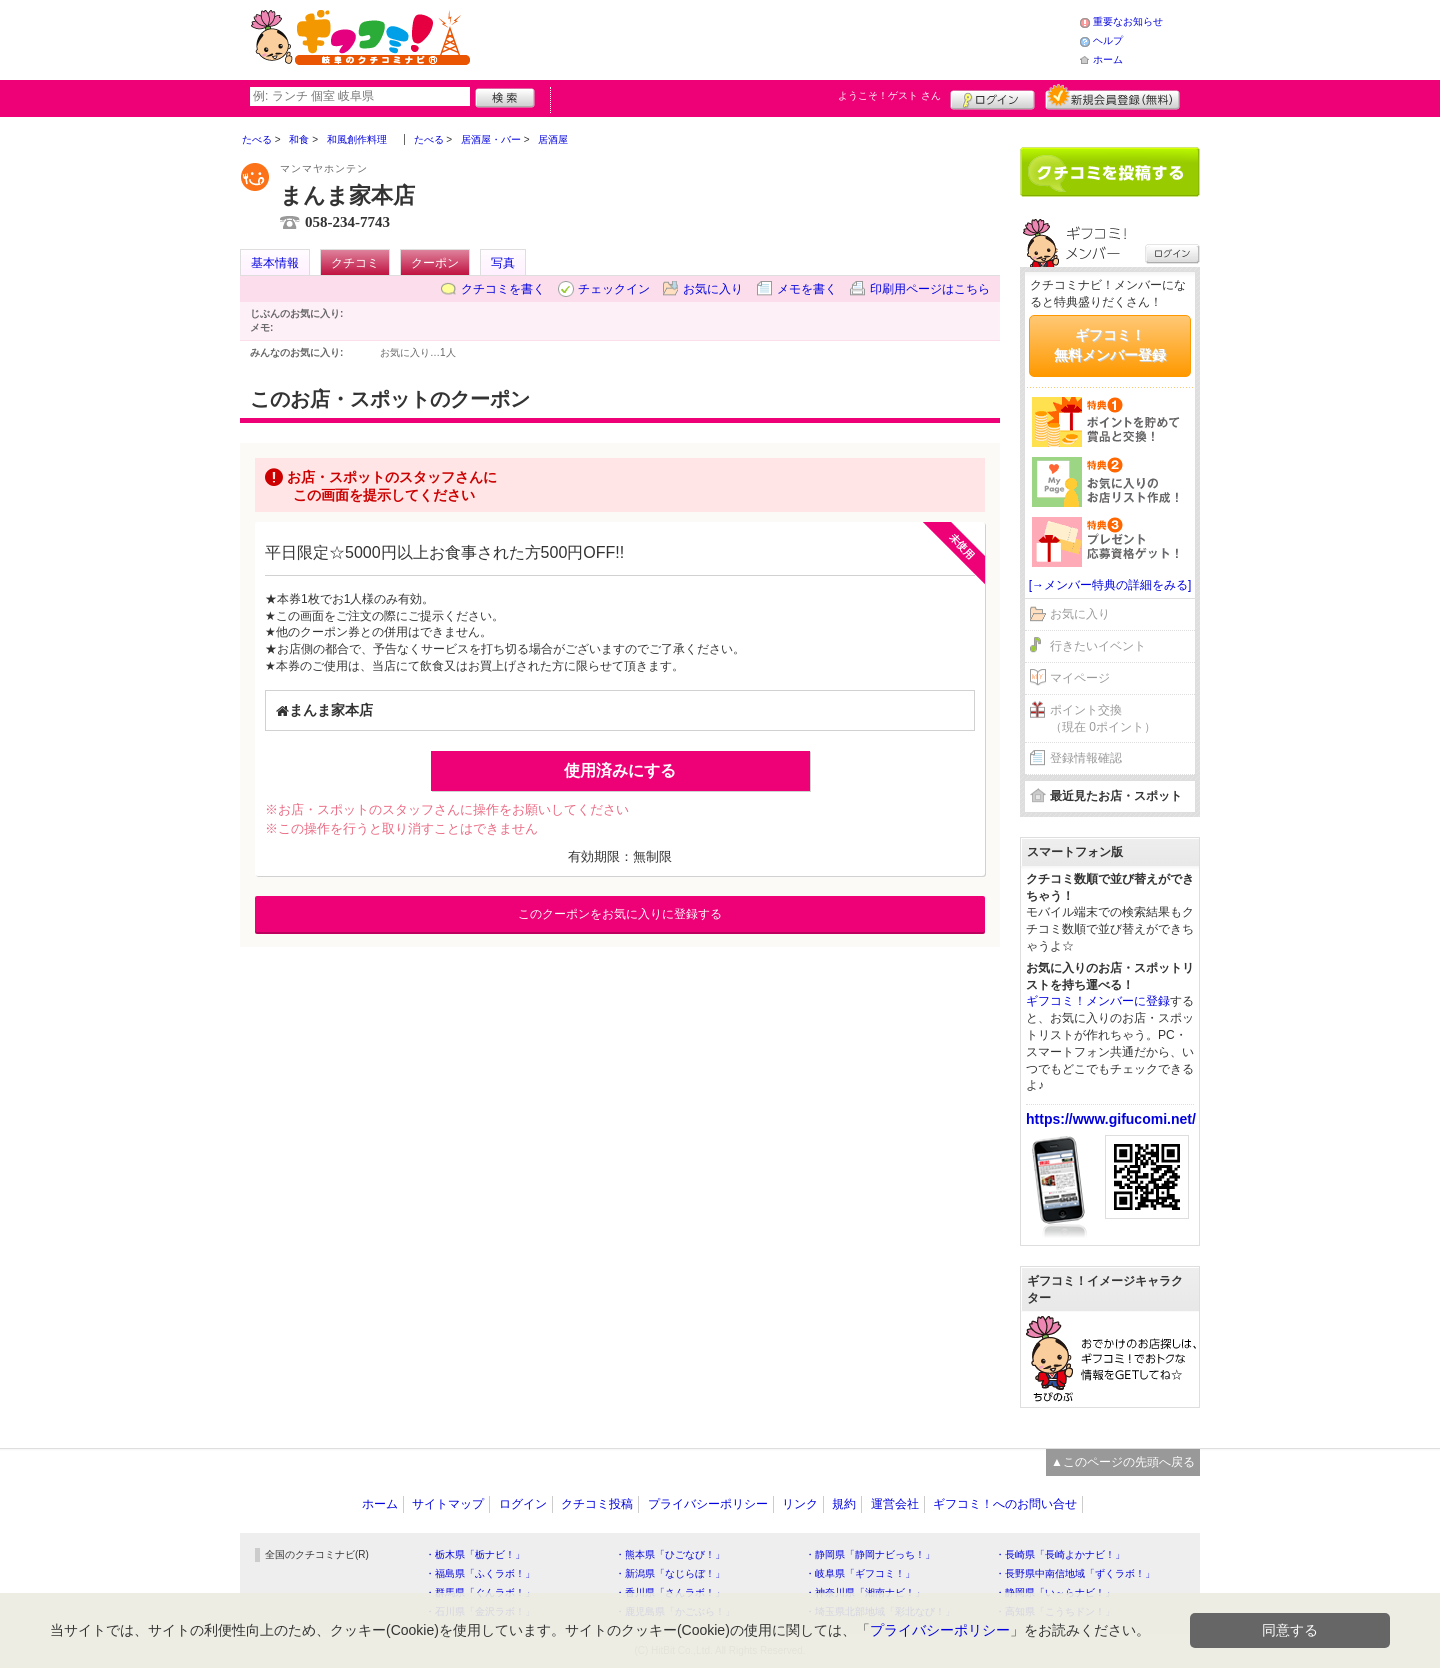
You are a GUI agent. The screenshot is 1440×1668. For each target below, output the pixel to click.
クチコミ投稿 (597, 1504)
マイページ (1080, 678)
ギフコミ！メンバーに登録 (1098, 1001)
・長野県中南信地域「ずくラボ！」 (1075, 1573)
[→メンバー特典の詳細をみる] (1110, 585)
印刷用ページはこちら (930, 289)
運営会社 (895, 1504)
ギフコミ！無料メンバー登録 (1110, 345)
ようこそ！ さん (889, 95)
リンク (800, 1504)
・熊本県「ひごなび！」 (670, 1554)
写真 (503, 263)
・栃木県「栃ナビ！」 (475, 1554)
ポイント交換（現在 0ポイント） (1103, 718)
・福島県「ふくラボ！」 (480, 1573)
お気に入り (713, 289)
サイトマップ (448, 1504)
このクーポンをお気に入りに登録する (620, 914)
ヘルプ (1108, 40)
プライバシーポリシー (708, 1504)
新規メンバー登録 (1112, 97)
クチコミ (355, 263)
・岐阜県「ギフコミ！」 (860, 1573)
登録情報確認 (1086, 758)
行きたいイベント (1098, 646)
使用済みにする (620, 770)
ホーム (1108, 59)
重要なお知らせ (1128, 21)
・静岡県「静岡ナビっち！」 (870, 1554)
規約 (844, 1504)
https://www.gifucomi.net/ (1111, 1119)
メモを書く (807, 289)
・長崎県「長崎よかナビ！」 (1060, 1554)
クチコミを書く (503, 289)
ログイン (992, 97)
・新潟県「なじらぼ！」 (670, 1573)
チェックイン (614, 289)
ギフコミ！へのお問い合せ (1005, 1504)
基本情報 (275, 263)
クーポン (435, 263)
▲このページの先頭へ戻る (1123, 1462)
